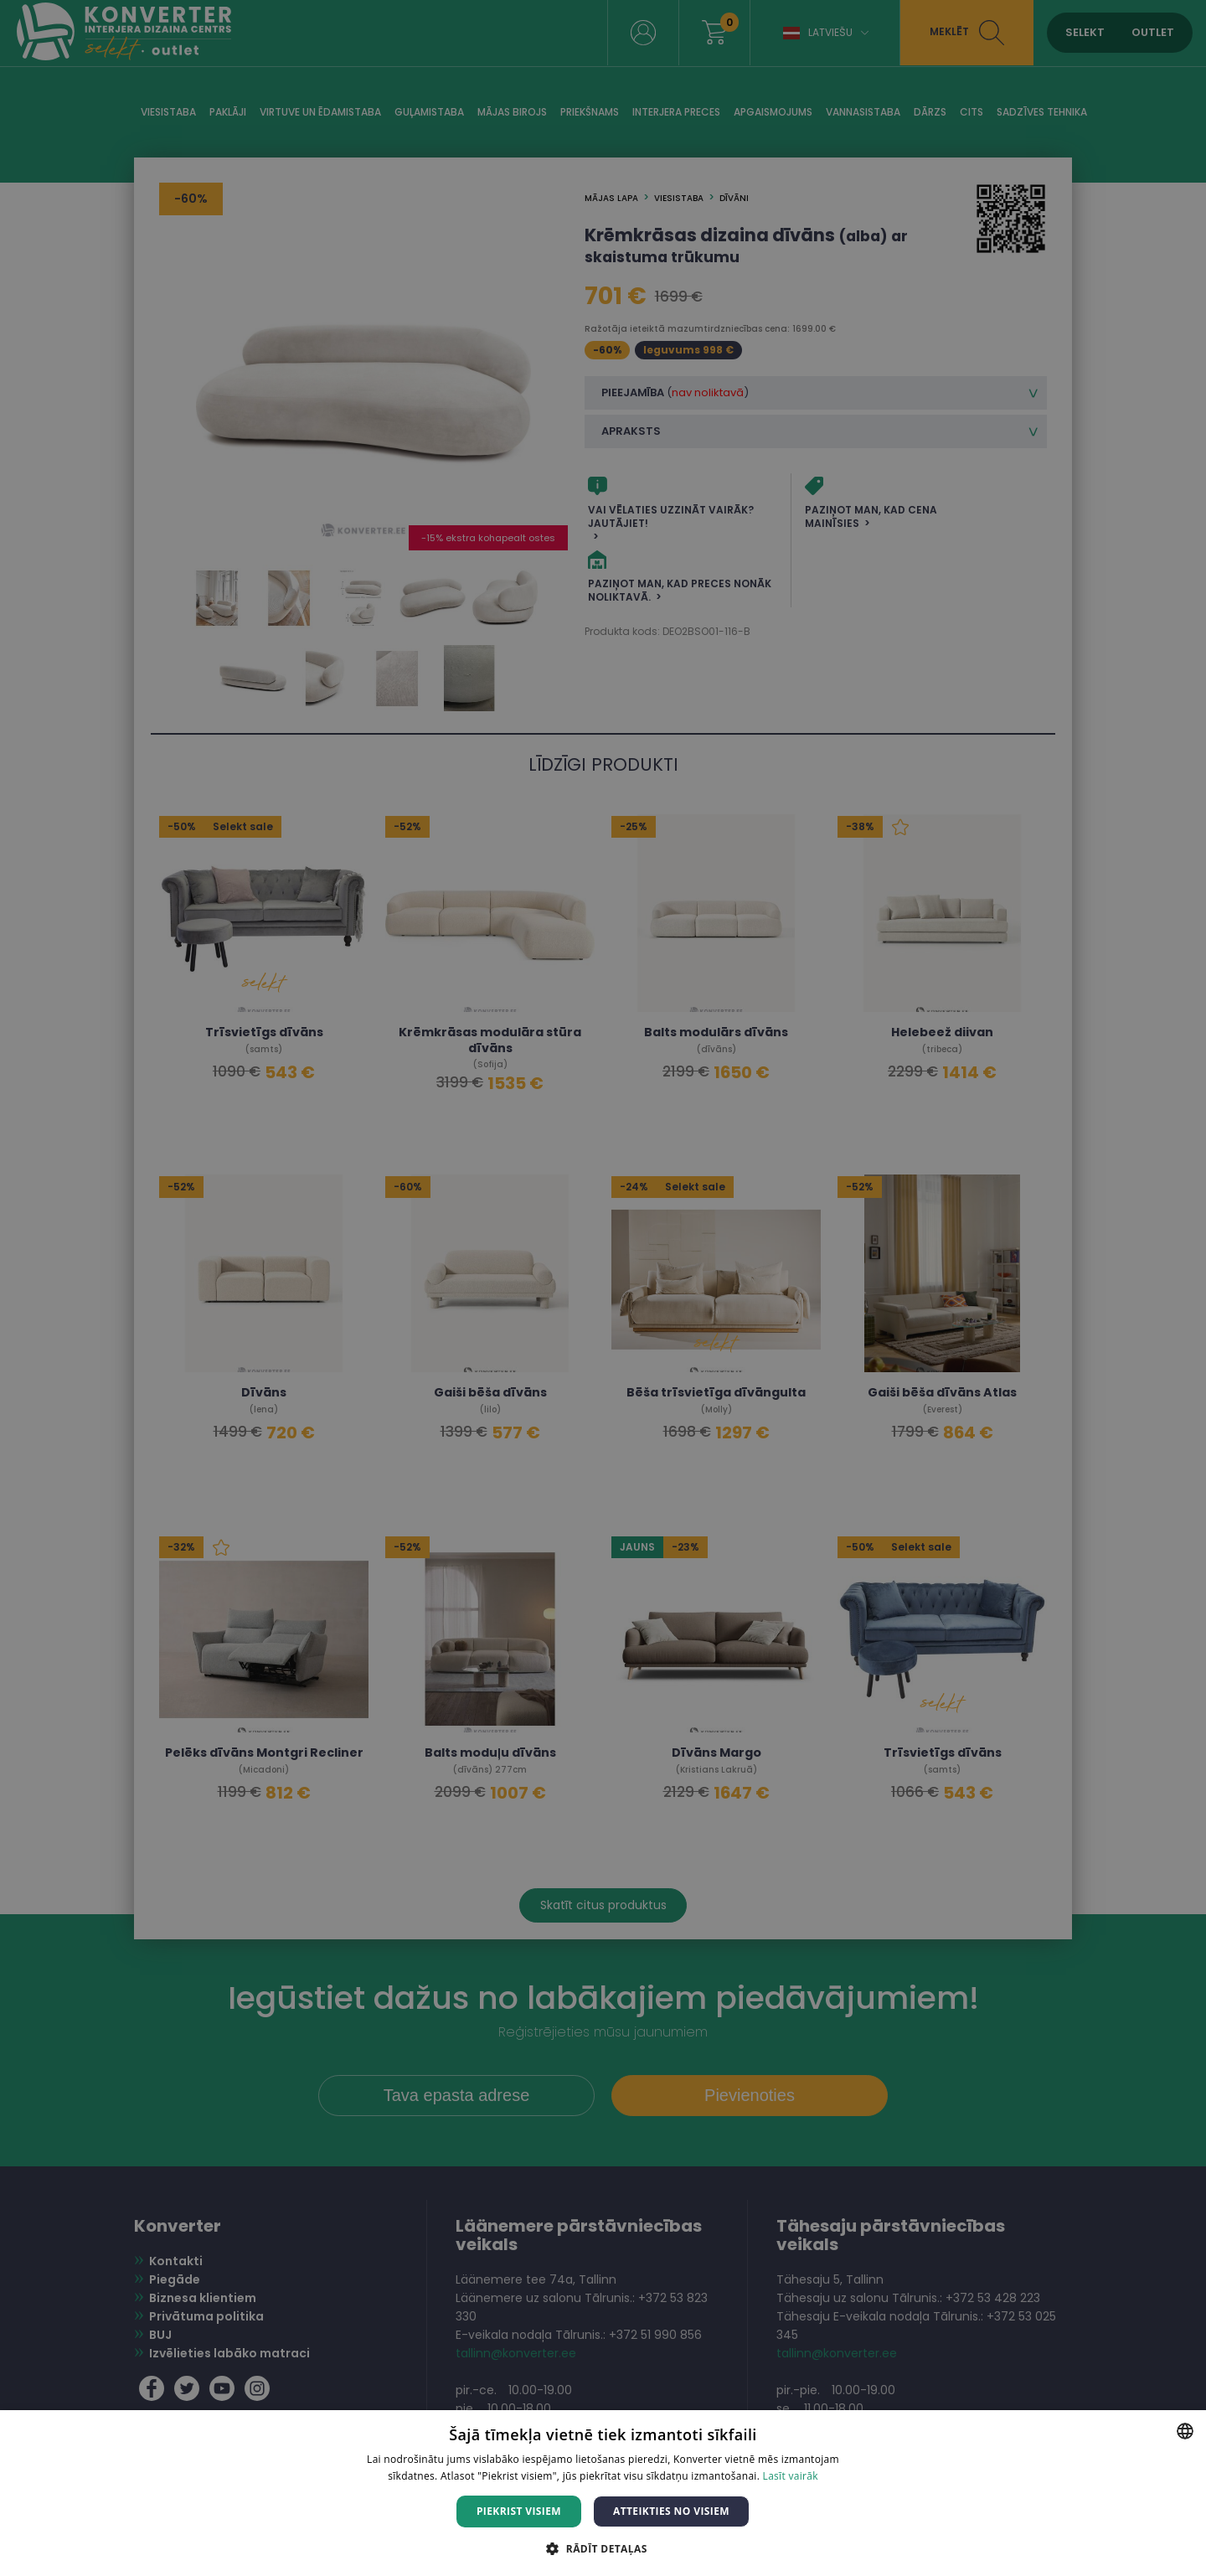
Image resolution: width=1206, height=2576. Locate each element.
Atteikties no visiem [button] (671, 2511)
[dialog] (603, 1288)
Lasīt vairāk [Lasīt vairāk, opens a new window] (790, 2476)
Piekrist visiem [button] (519, 2511)
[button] (603, 2548)
